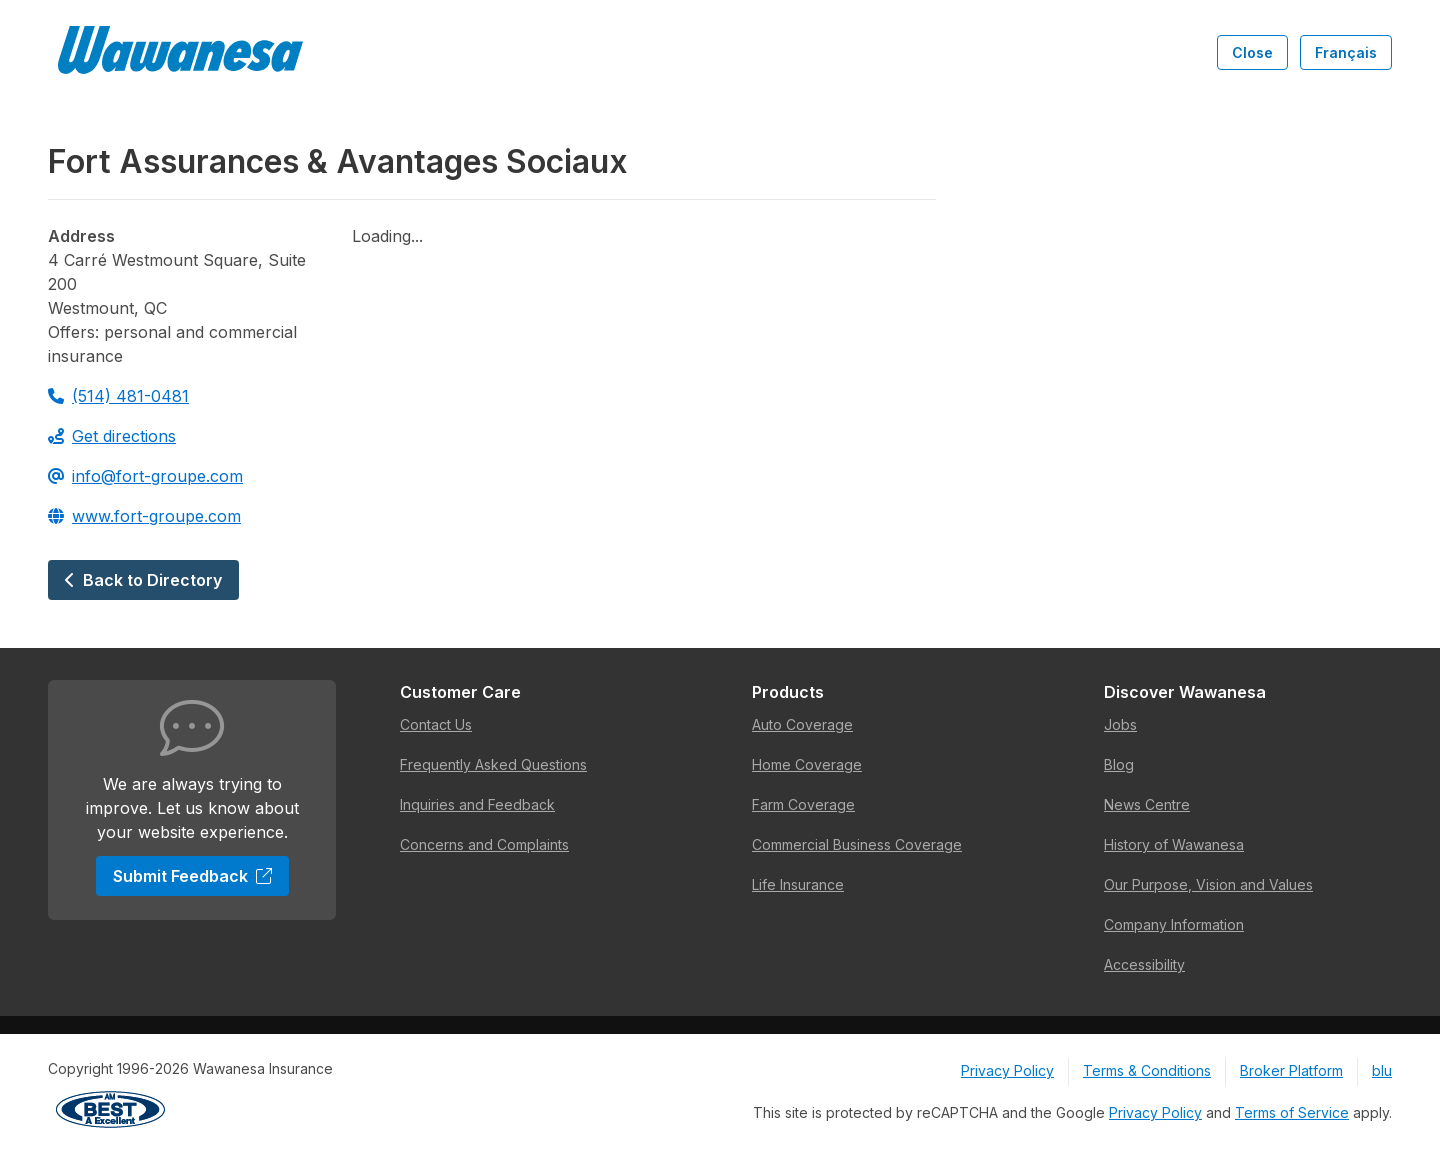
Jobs (1120, 724)
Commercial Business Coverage (857, 844)
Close (1252, 52)
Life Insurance (798, 884)
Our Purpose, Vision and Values (1208, 884)
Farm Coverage (803, 804)
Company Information (1174, 924)
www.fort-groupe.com (144, 516)
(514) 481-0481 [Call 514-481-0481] (118, 396)
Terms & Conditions (1147, 1070)
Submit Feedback (192, 876)
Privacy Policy (1007, 1070)
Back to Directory (143, 580)
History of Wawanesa (1174, 844)
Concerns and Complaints (484, 844)
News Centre (1147, 804)
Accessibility (1144, 964)
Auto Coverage (802, 724)
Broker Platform (1291, 1070)
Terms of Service (1292, 1112)
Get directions (112, 436)
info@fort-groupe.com (145, 476)
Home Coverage (807, 764)
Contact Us (436, 724)
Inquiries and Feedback (477, 804)
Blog (1119, 764)
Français (1346, 52)
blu (1382, 1070)
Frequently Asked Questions (493, 764)
